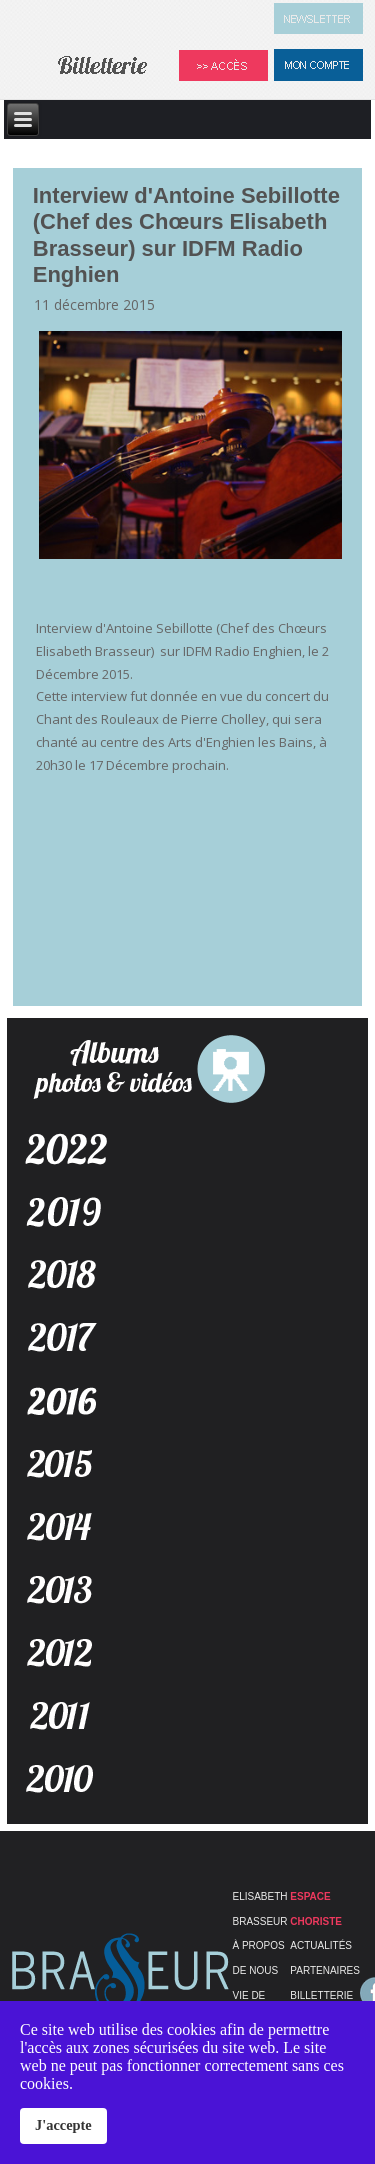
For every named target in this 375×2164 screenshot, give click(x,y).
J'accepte (63, 2125)
